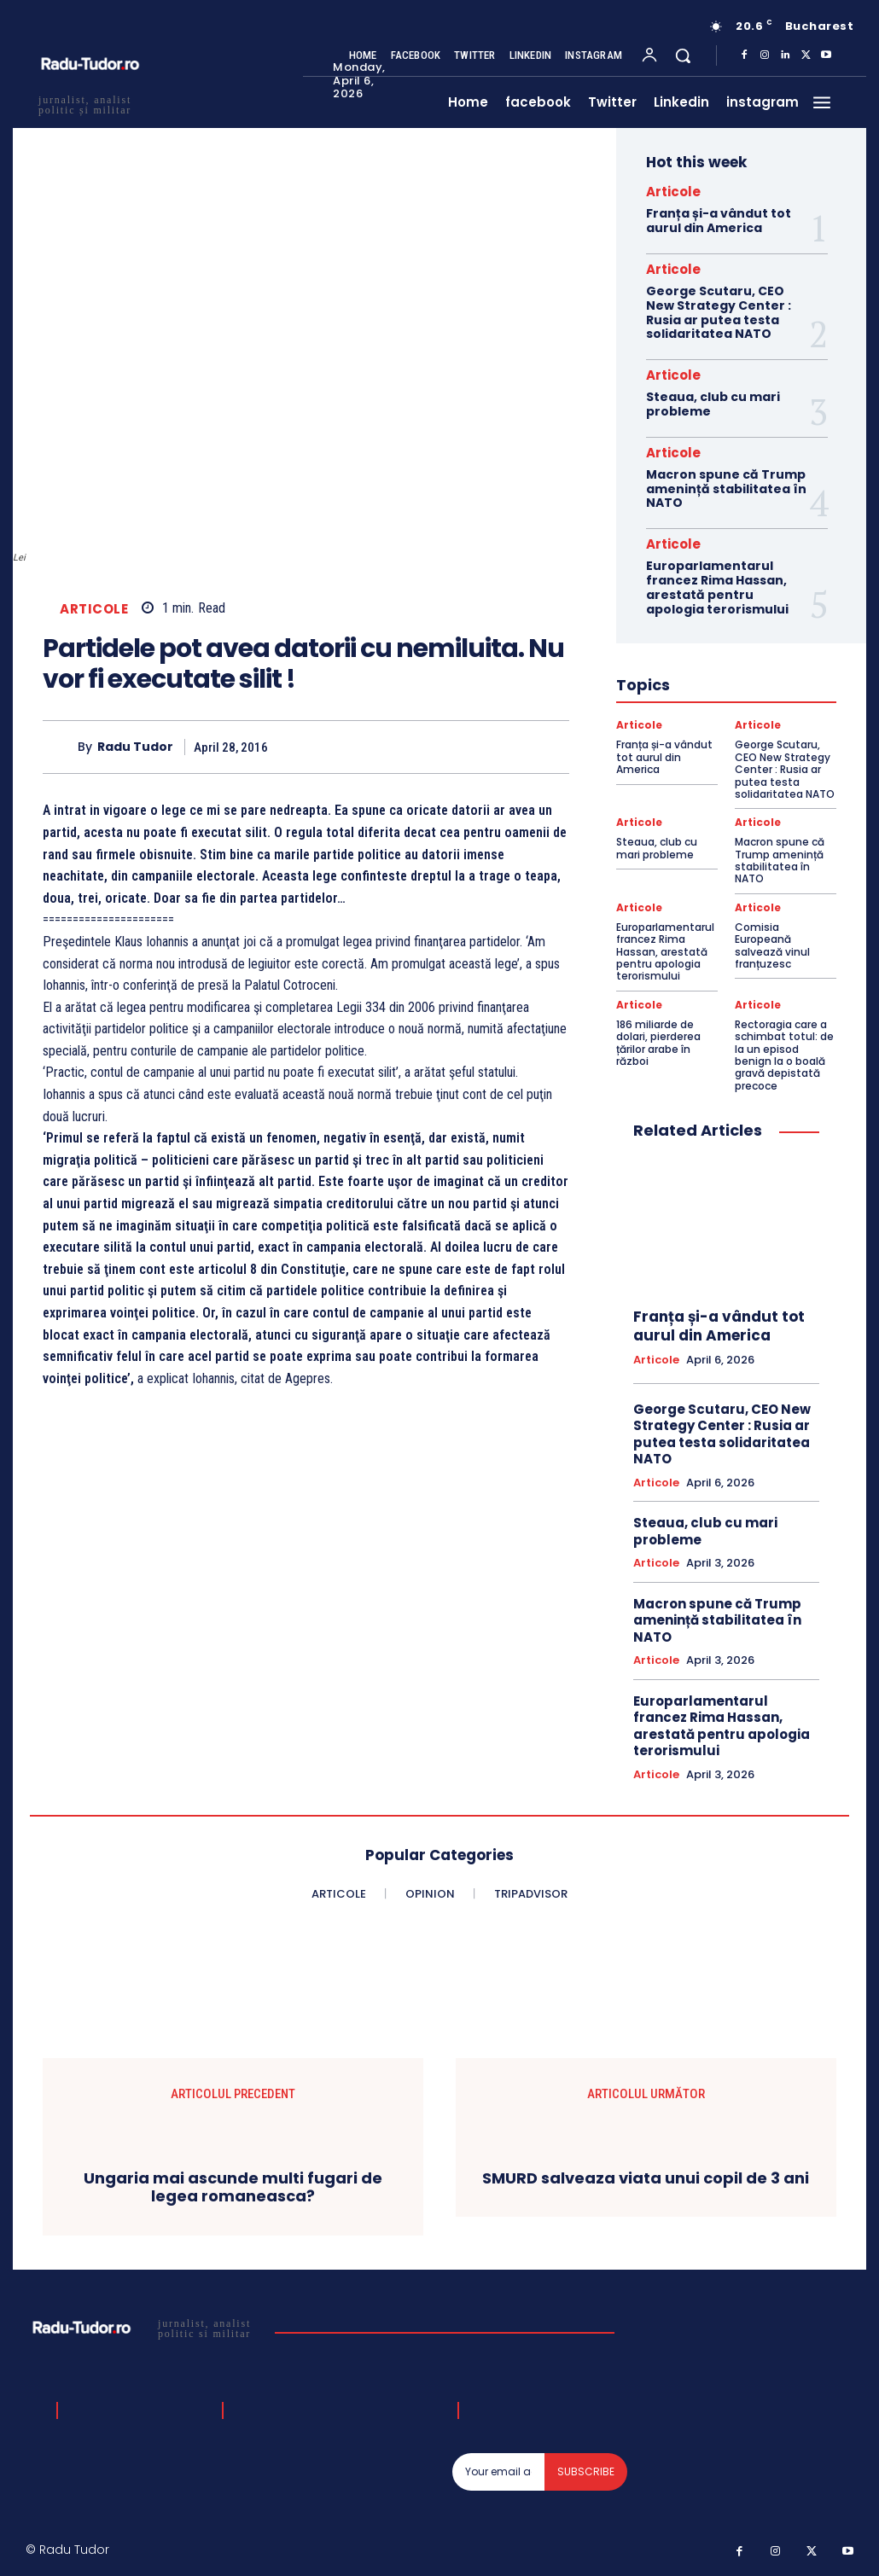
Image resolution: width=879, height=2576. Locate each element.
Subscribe (585, 2471)
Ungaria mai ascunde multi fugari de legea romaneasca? (233, 2187)
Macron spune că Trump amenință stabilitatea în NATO (726, 489)
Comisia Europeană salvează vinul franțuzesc (772, 945)
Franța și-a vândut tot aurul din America (718, 220)
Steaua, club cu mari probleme (713, 404)
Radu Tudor (135, 747)
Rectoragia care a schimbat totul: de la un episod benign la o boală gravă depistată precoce (784, 1055)
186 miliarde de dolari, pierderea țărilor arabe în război (658, 1042)
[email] (498, 2472)
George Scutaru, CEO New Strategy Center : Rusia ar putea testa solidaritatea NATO (718, 312)
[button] (682, 55)
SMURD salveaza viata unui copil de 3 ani (645, 2178)
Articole (94, 608)
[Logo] (144, 2328)
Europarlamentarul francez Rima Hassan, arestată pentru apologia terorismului (717, 587)
